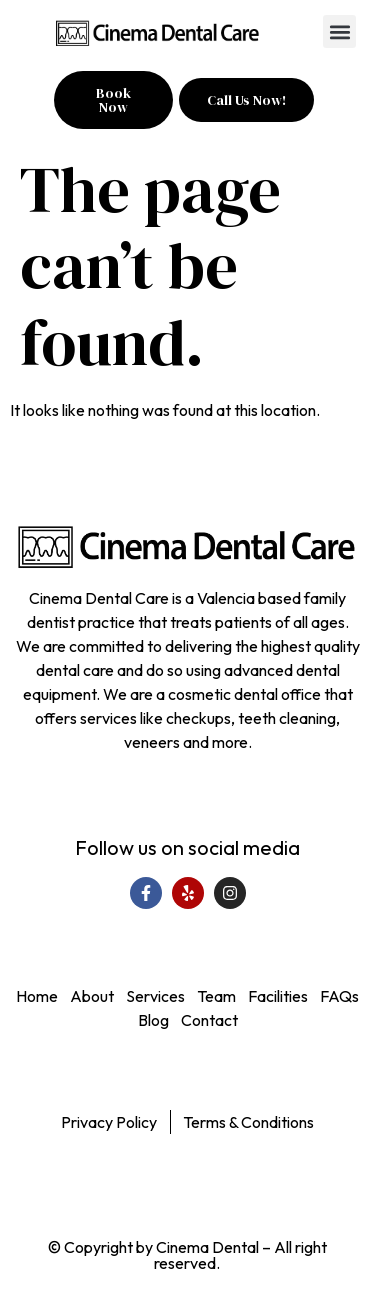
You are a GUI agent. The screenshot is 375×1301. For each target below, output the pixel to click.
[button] (339, 31)
